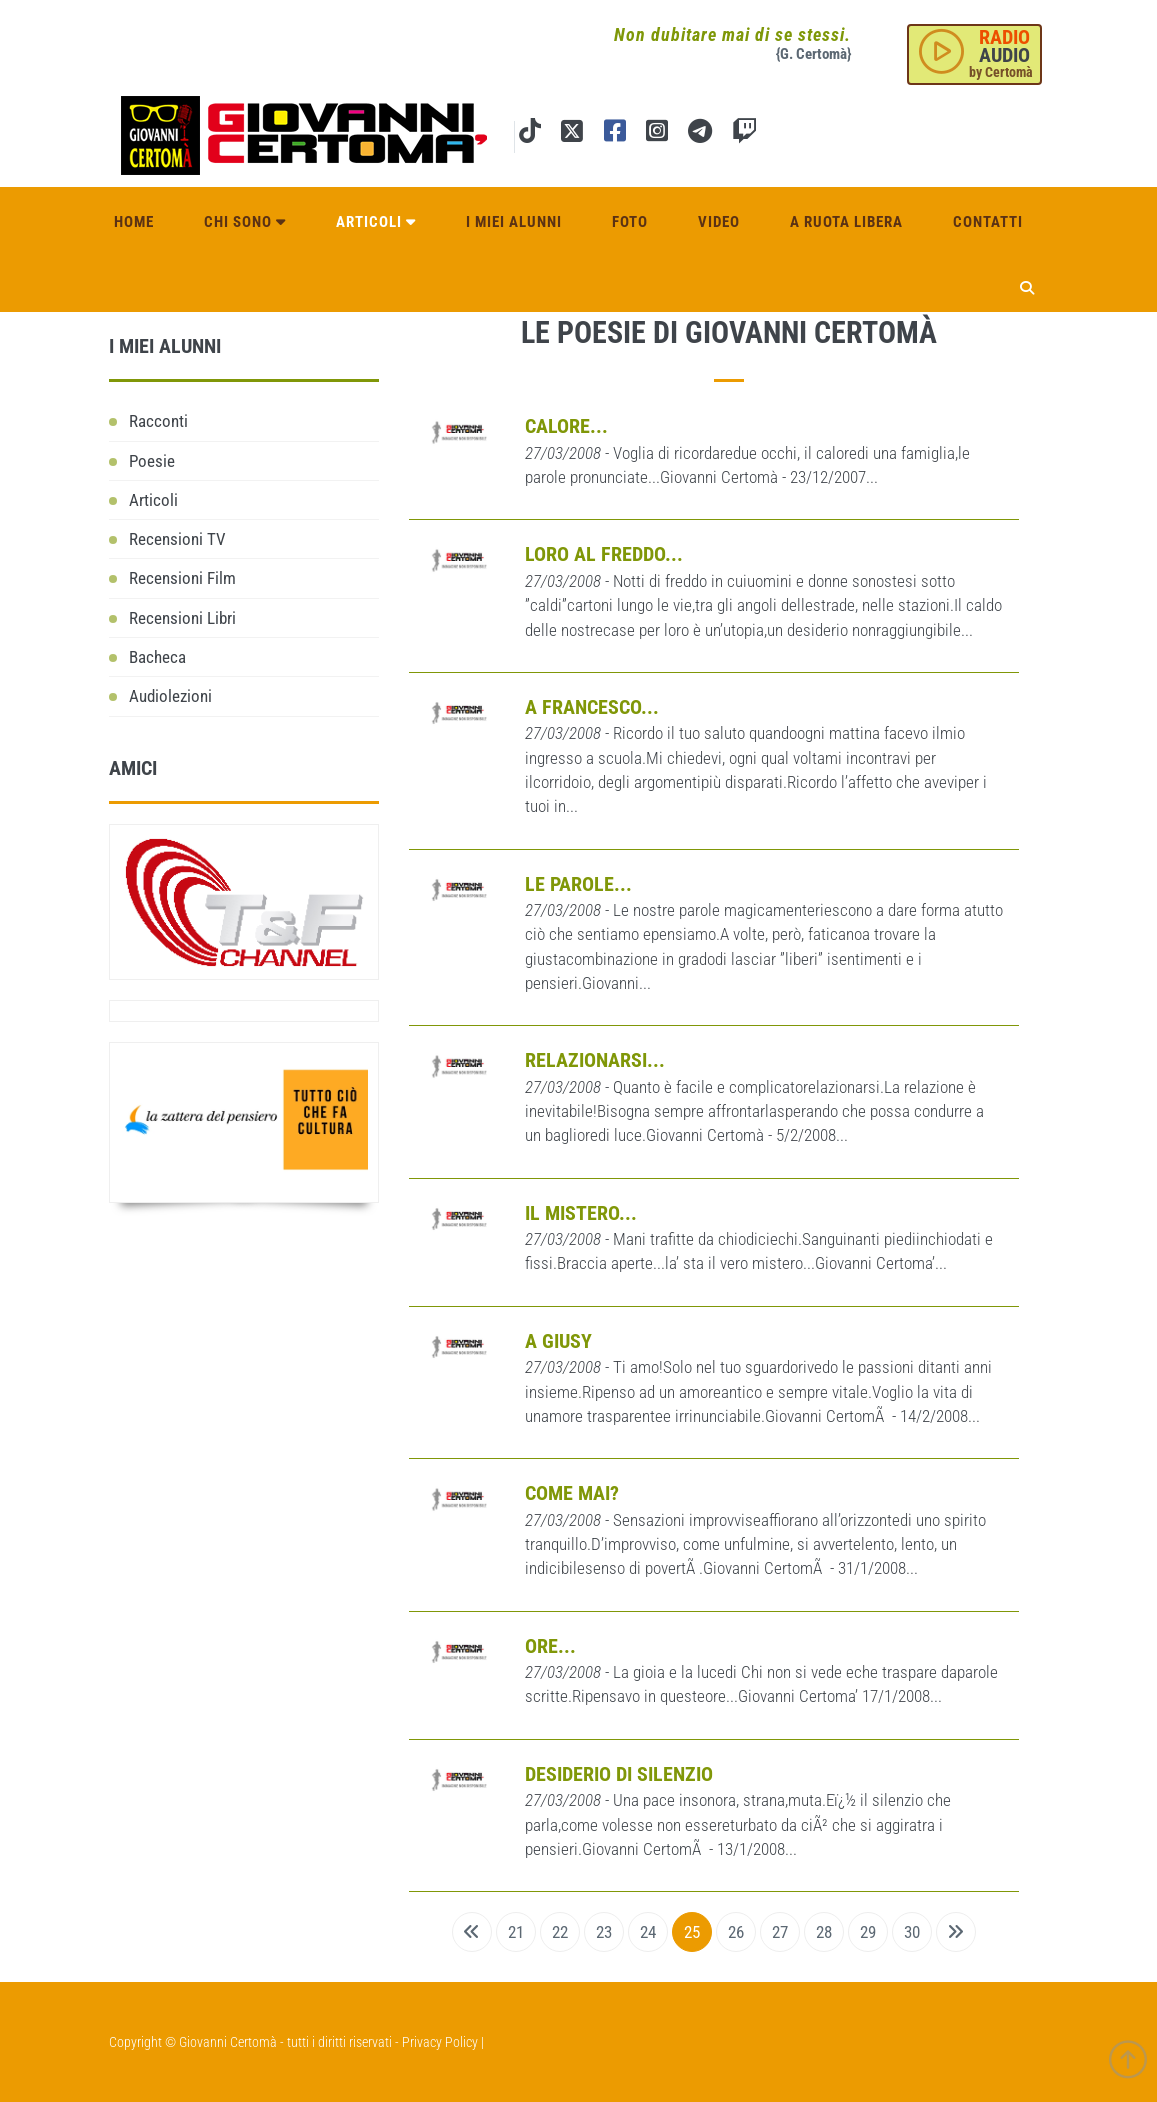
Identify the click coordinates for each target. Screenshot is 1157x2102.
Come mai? (572, 1493)
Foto (630, 222)
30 (912, 1932)
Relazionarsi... (595, 1060)
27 (780, 1932)
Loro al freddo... (604, 554)
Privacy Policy (440, 2042)
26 (736, 1932)
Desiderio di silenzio (619, 1774)
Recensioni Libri (182, 618)
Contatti (988, 222)
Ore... (550, 1646)
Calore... (566, 426)
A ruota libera (846, 222)
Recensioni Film (182, 578)
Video (719, 222)
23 (604, 1932)
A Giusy (558, 1341)
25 (692, 1932)
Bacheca (157, 657)
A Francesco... (592, 707)
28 (824, 1932)
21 (516, 1932)
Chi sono (245, 222)
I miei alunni (514, 222)
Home (134, 222)
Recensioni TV (177, 539)
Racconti (158, 421)
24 (648, 1932)
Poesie (152, 461)
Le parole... (578, 884)
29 (868, 1932)
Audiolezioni (170, 696)
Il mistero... (581, 1213)
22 (560, 1932)
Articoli (376, 222)
